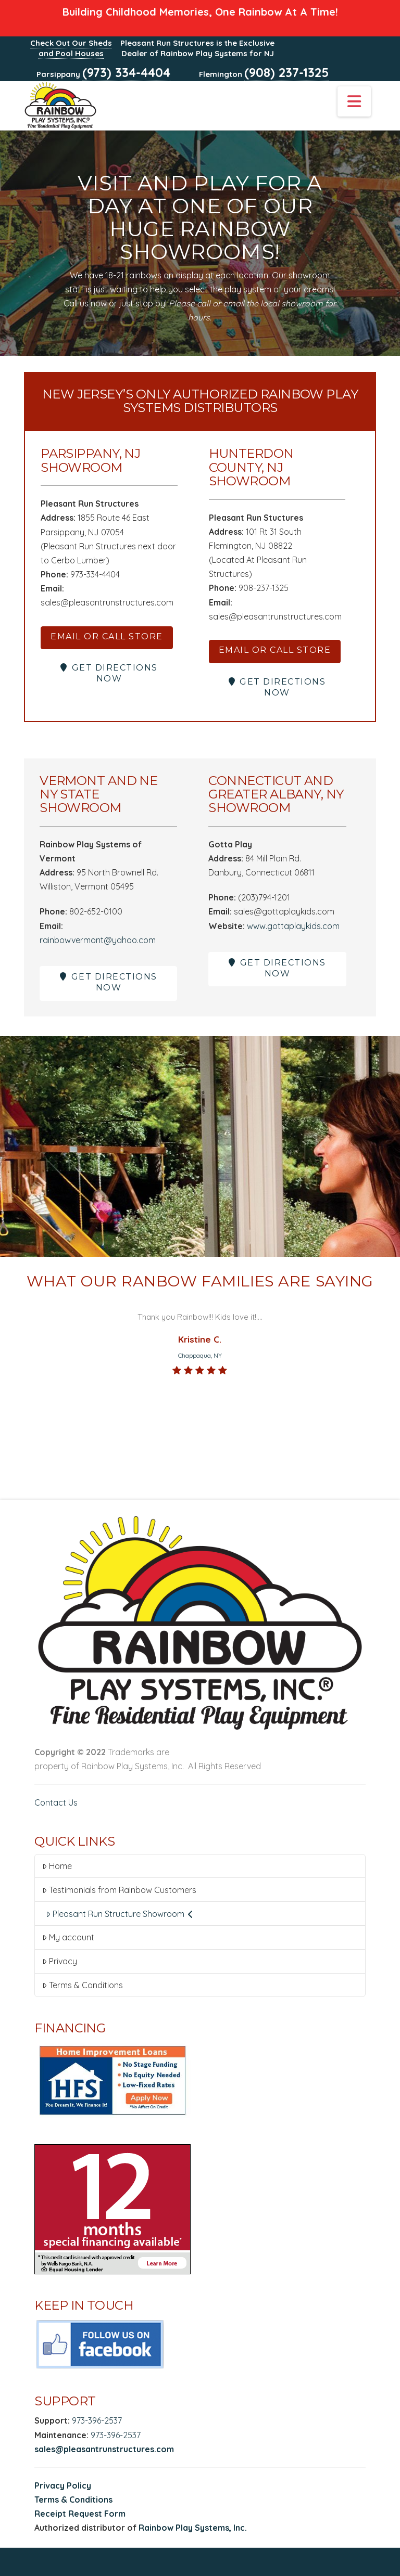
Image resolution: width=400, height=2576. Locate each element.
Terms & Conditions (82, 1985)
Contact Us (56, 1802)
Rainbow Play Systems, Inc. (193, 2527)
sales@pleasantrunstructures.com (104, 2449)
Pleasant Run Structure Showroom (119, 1914)
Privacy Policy (62, 2485)
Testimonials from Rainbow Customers (119, 1890)
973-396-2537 (97, 2420)
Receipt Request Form (80, 2513)
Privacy (59, 1961)
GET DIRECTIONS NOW (109, 673)
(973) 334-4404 (126, 72)
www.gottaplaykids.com (293, 926)
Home (57, 1866)
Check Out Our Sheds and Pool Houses (71, 48)
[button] (354, 101)
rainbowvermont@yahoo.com (98, 940)
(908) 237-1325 (286, 72)
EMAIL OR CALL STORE (107, 636)
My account (68, 1937)
